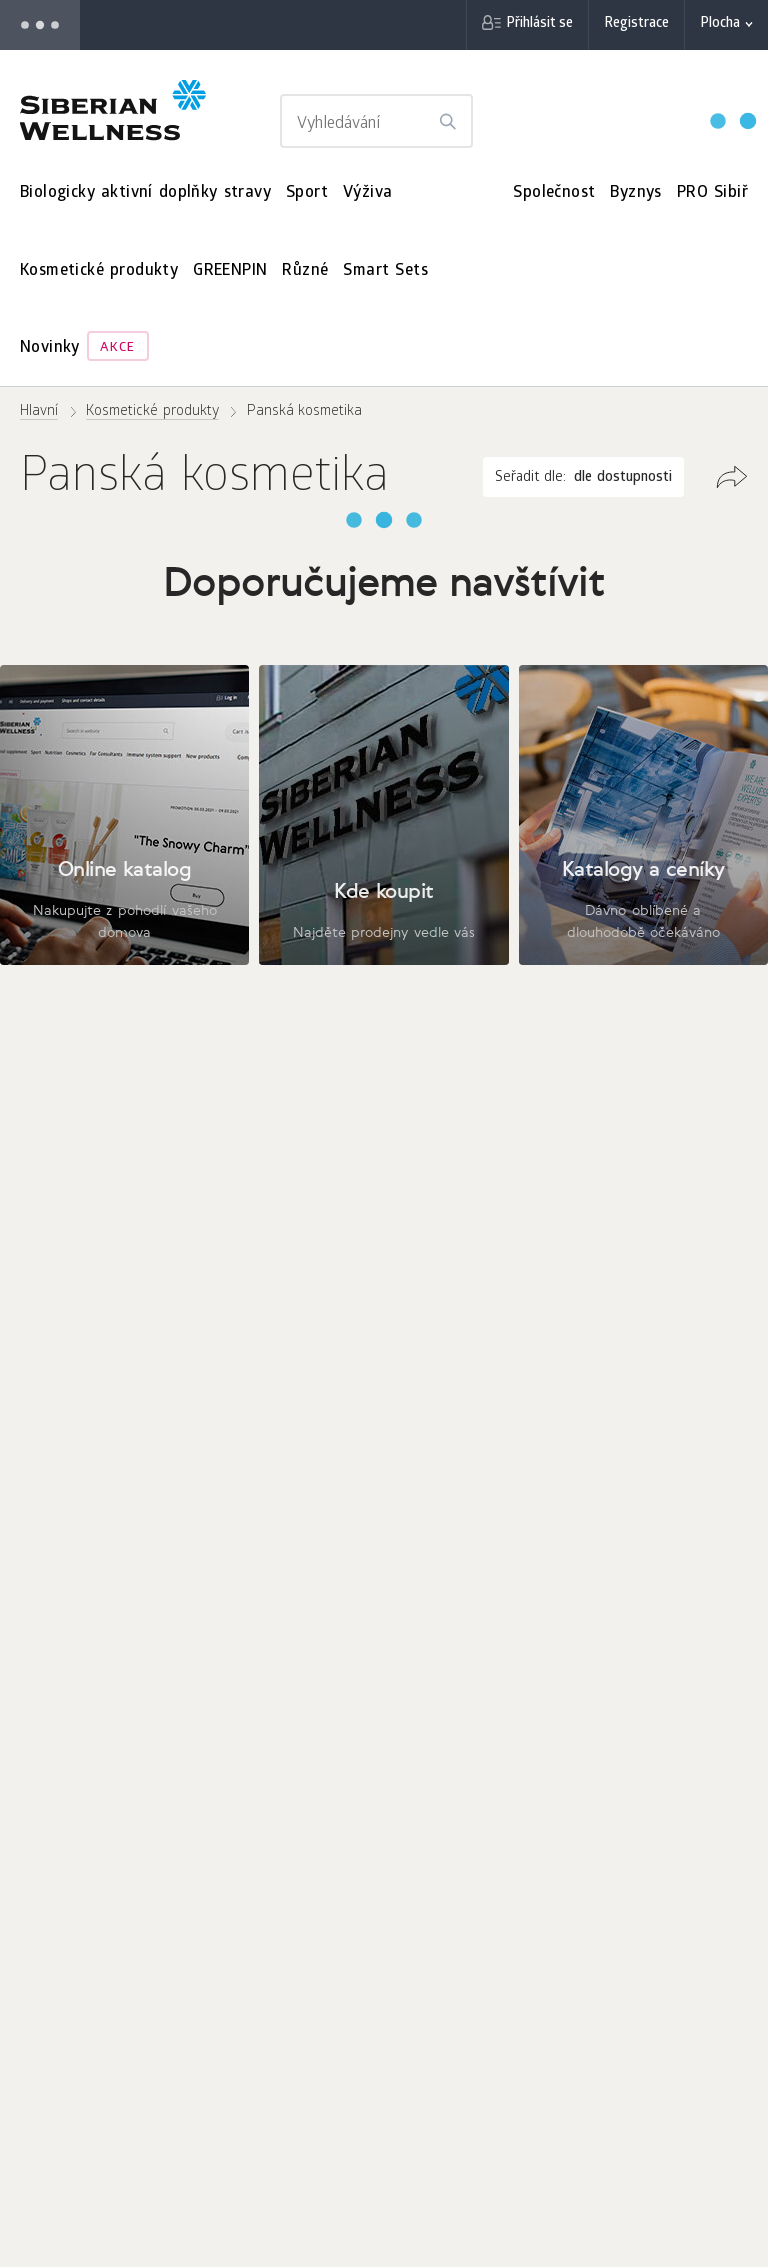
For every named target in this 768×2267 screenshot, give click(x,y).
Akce (117, 348)
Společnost (554, 193)
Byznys (635, 193)
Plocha (720, 24)
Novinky (50, 348)
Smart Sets (385, 271)
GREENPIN (230, 271)
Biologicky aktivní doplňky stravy (145, 193)
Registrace (636, 24)
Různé (305, 271)
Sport (307, 193)
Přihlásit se (539, 24)
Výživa (367, 193)
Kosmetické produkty (99, 271)
